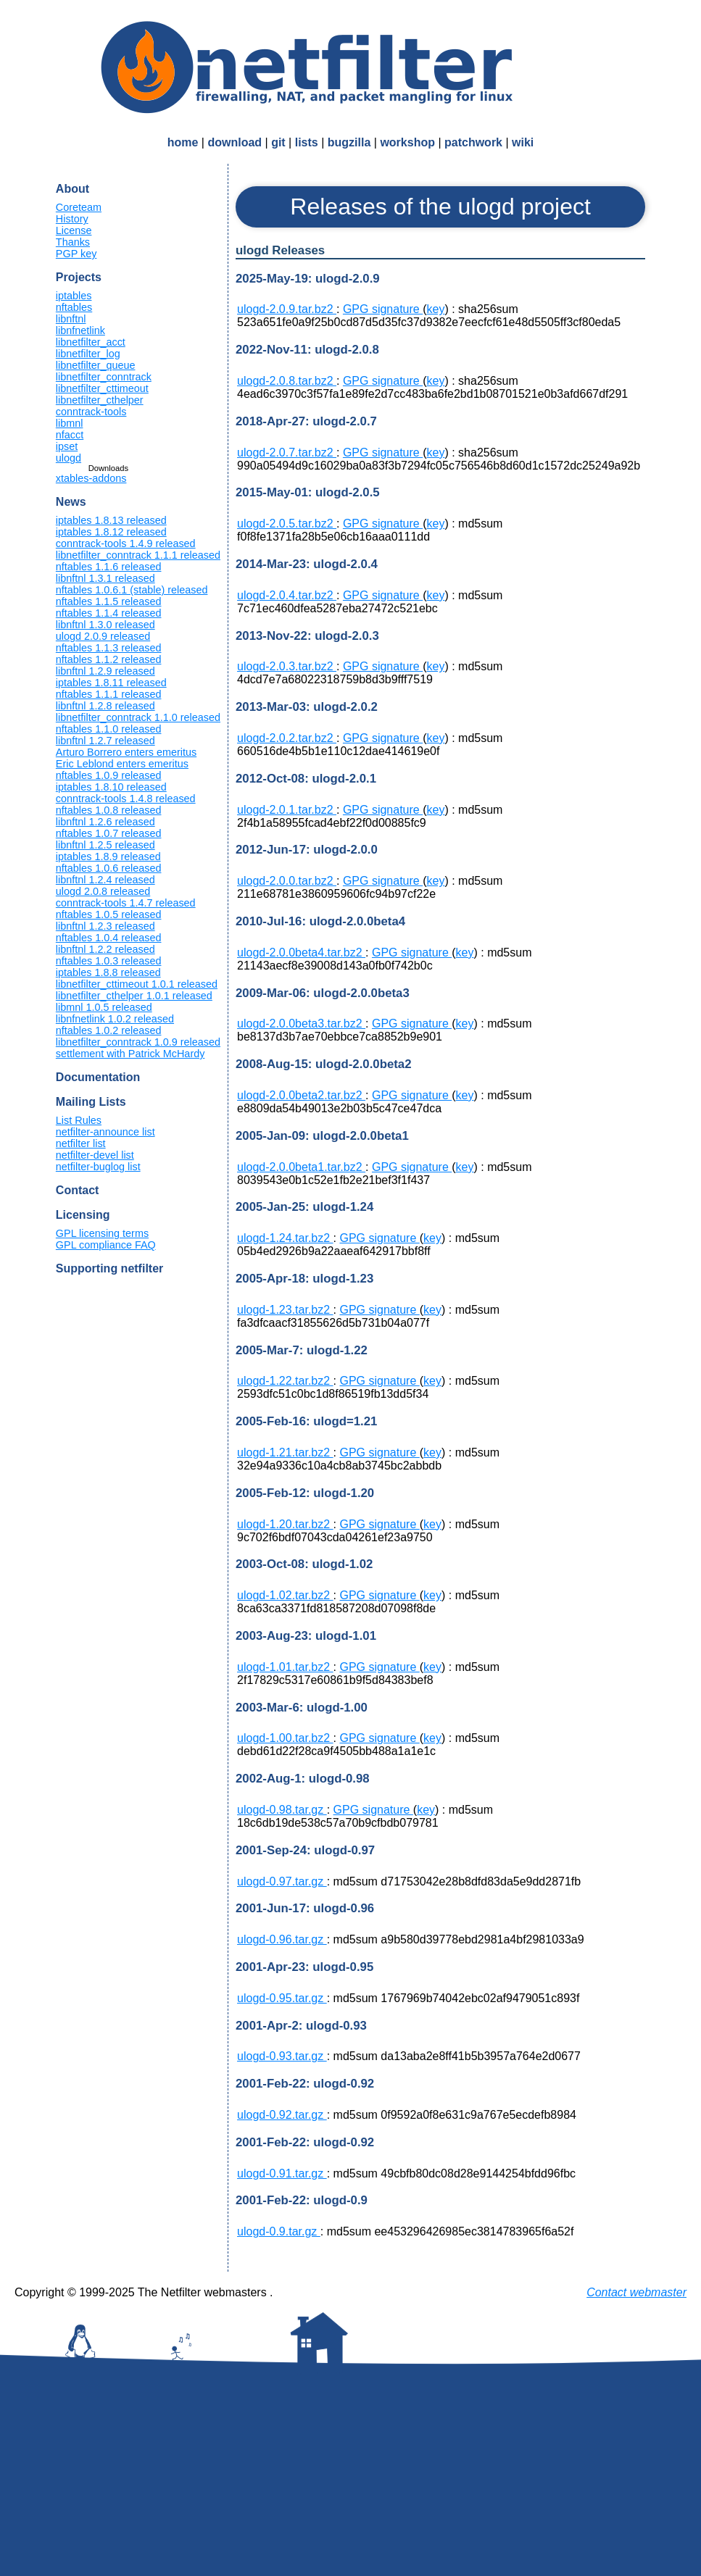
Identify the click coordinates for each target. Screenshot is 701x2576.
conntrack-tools (91, 411)
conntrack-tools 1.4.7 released (126, 903)
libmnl (69, 423)
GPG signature (383, 309)
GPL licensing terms (102, 1233)
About (72, 189)
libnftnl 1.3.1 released (105, 578)
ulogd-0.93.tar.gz (282, 2056)
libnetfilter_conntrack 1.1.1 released (138, 555)
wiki (523, 142)
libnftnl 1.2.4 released (105, 879)
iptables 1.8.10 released (111, 787)
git (278, 142)
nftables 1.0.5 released (109, 914)
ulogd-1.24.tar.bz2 (285, 1238)
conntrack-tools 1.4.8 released (126, 798)
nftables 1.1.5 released (109, 601)
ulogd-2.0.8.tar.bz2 (286, 381)
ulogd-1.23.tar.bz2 (285, 1310)
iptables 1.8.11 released (111, 682)
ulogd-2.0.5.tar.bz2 (286, 523)
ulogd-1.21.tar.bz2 (285, 1452)
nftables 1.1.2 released (109, 659)
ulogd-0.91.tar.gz (282, 2173)
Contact (77, 1190)
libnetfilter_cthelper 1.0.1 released (134, 995)
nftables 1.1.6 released (109, 566)
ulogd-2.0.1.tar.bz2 (286, 810)
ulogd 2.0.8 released (103, 891)
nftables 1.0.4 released (109, 937)
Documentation (98, 1077)
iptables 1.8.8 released (108, 972)
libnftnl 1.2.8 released (105, 706)
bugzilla (349, 142)
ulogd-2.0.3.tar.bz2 (286, 666)
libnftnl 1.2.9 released (105, 671)
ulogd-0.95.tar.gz (282, 1998)
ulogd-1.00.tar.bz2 (285, 1738)
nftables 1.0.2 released (109, 1030)
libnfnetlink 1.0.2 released (115, 1019)
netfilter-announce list (105, 1132)
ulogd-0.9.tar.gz (278, 2231)
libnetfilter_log (88, 353)
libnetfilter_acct (90, 342)
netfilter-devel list (95, 1155)
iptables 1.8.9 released (108, 856)
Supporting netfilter (109, 1268)
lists (306, 142)
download (234, 142)
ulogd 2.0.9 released (103, 636)
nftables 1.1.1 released (109, 694)
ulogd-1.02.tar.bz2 (285, 1595)
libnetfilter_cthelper (100, 400)
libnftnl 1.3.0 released (105, 624)
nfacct (69, 435)
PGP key (76, 253)
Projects (78, 277)
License (74, 230)
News (71, 502)
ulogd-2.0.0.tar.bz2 (286, 881)
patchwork (473, 142)
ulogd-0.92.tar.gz (282, 2115)
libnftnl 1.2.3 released (105, 926)
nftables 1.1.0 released (109, 729)
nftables (74, 307)
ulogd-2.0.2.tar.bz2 (286, 738)
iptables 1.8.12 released (111, 532)
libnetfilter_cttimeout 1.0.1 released (136, 984)
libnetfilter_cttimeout (102, 388)
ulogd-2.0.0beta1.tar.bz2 (301, 1167)
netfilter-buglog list (98, 1166)
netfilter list (81, 1143)
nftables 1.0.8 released (109, 810)
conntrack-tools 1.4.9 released (126, 543)
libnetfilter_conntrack (104, 377)
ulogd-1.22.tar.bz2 (285, 1381)
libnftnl (71, 319)
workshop (407, 142)
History (72, 219)
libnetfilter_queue (96, 365)
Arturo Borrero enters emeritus (126, 752)
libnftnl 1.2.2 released (105, 949)
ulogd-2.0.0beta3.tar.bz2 (301, 1023)
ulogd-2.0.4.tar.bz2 (286, 595)
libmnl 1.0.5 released (104, 1007)
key (436, 309)
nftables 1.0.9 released (109, 775)
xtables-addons (91, 478)
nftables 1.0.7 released (109, 833)
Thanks (73, 242)
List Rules (78, 1120)
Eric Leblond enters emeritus (122, 764)
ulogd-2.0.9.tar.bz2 (286, 309)
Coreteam (78, 207)
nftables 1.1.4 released (109, 613)
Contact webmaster (636, 2292)
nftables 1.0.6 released (109, 868)
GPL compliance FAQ (106, 1245)
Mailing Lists (91, 1102)
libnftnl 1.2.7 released (105, 740)
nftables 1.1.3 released (109, 648)
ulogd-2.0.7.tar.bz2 (286, 452)
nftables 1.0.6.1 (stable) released (132, 590)
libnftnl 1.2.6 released (105, 822)
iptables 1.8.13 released (111, 520)
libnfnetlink (80, 330)
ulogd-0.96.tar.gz (282, 1939)
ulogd (68, 458)
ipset (67, 446)
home (183, 142)
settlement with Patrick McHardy (130, 1053)
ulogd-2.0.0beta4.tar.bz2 (301, 952)
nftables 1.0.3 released (109, 961)
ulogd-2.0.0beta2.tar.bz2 (301, 1095)
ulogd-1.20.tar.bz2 (285, 1524)
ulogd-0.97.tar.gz (282, 1881)
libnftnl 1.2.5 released (105, 845)
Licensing (83, 1215)
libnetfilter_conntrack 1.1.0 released (138, 717)
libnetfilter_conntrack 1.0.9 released (138, 1042)
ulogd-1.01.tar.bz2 (285, 1667)
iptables (74, 295)
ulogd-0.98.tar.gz (282, 1810)
